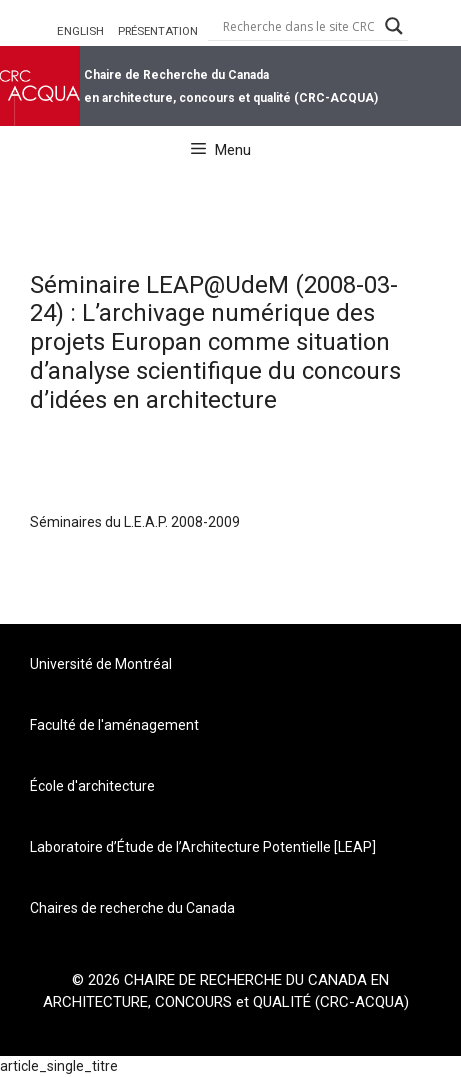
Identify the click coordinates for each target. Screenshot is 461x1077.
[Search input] (299, 26)
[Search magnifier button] (394, 26)
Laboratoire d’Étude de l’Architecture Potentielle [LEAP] (203, 847)
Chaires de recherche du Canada (132, 908)
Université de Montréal (101, 664)
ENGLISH (80, 31)
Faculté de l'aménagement (114, 725)
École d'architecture (92, 786)
